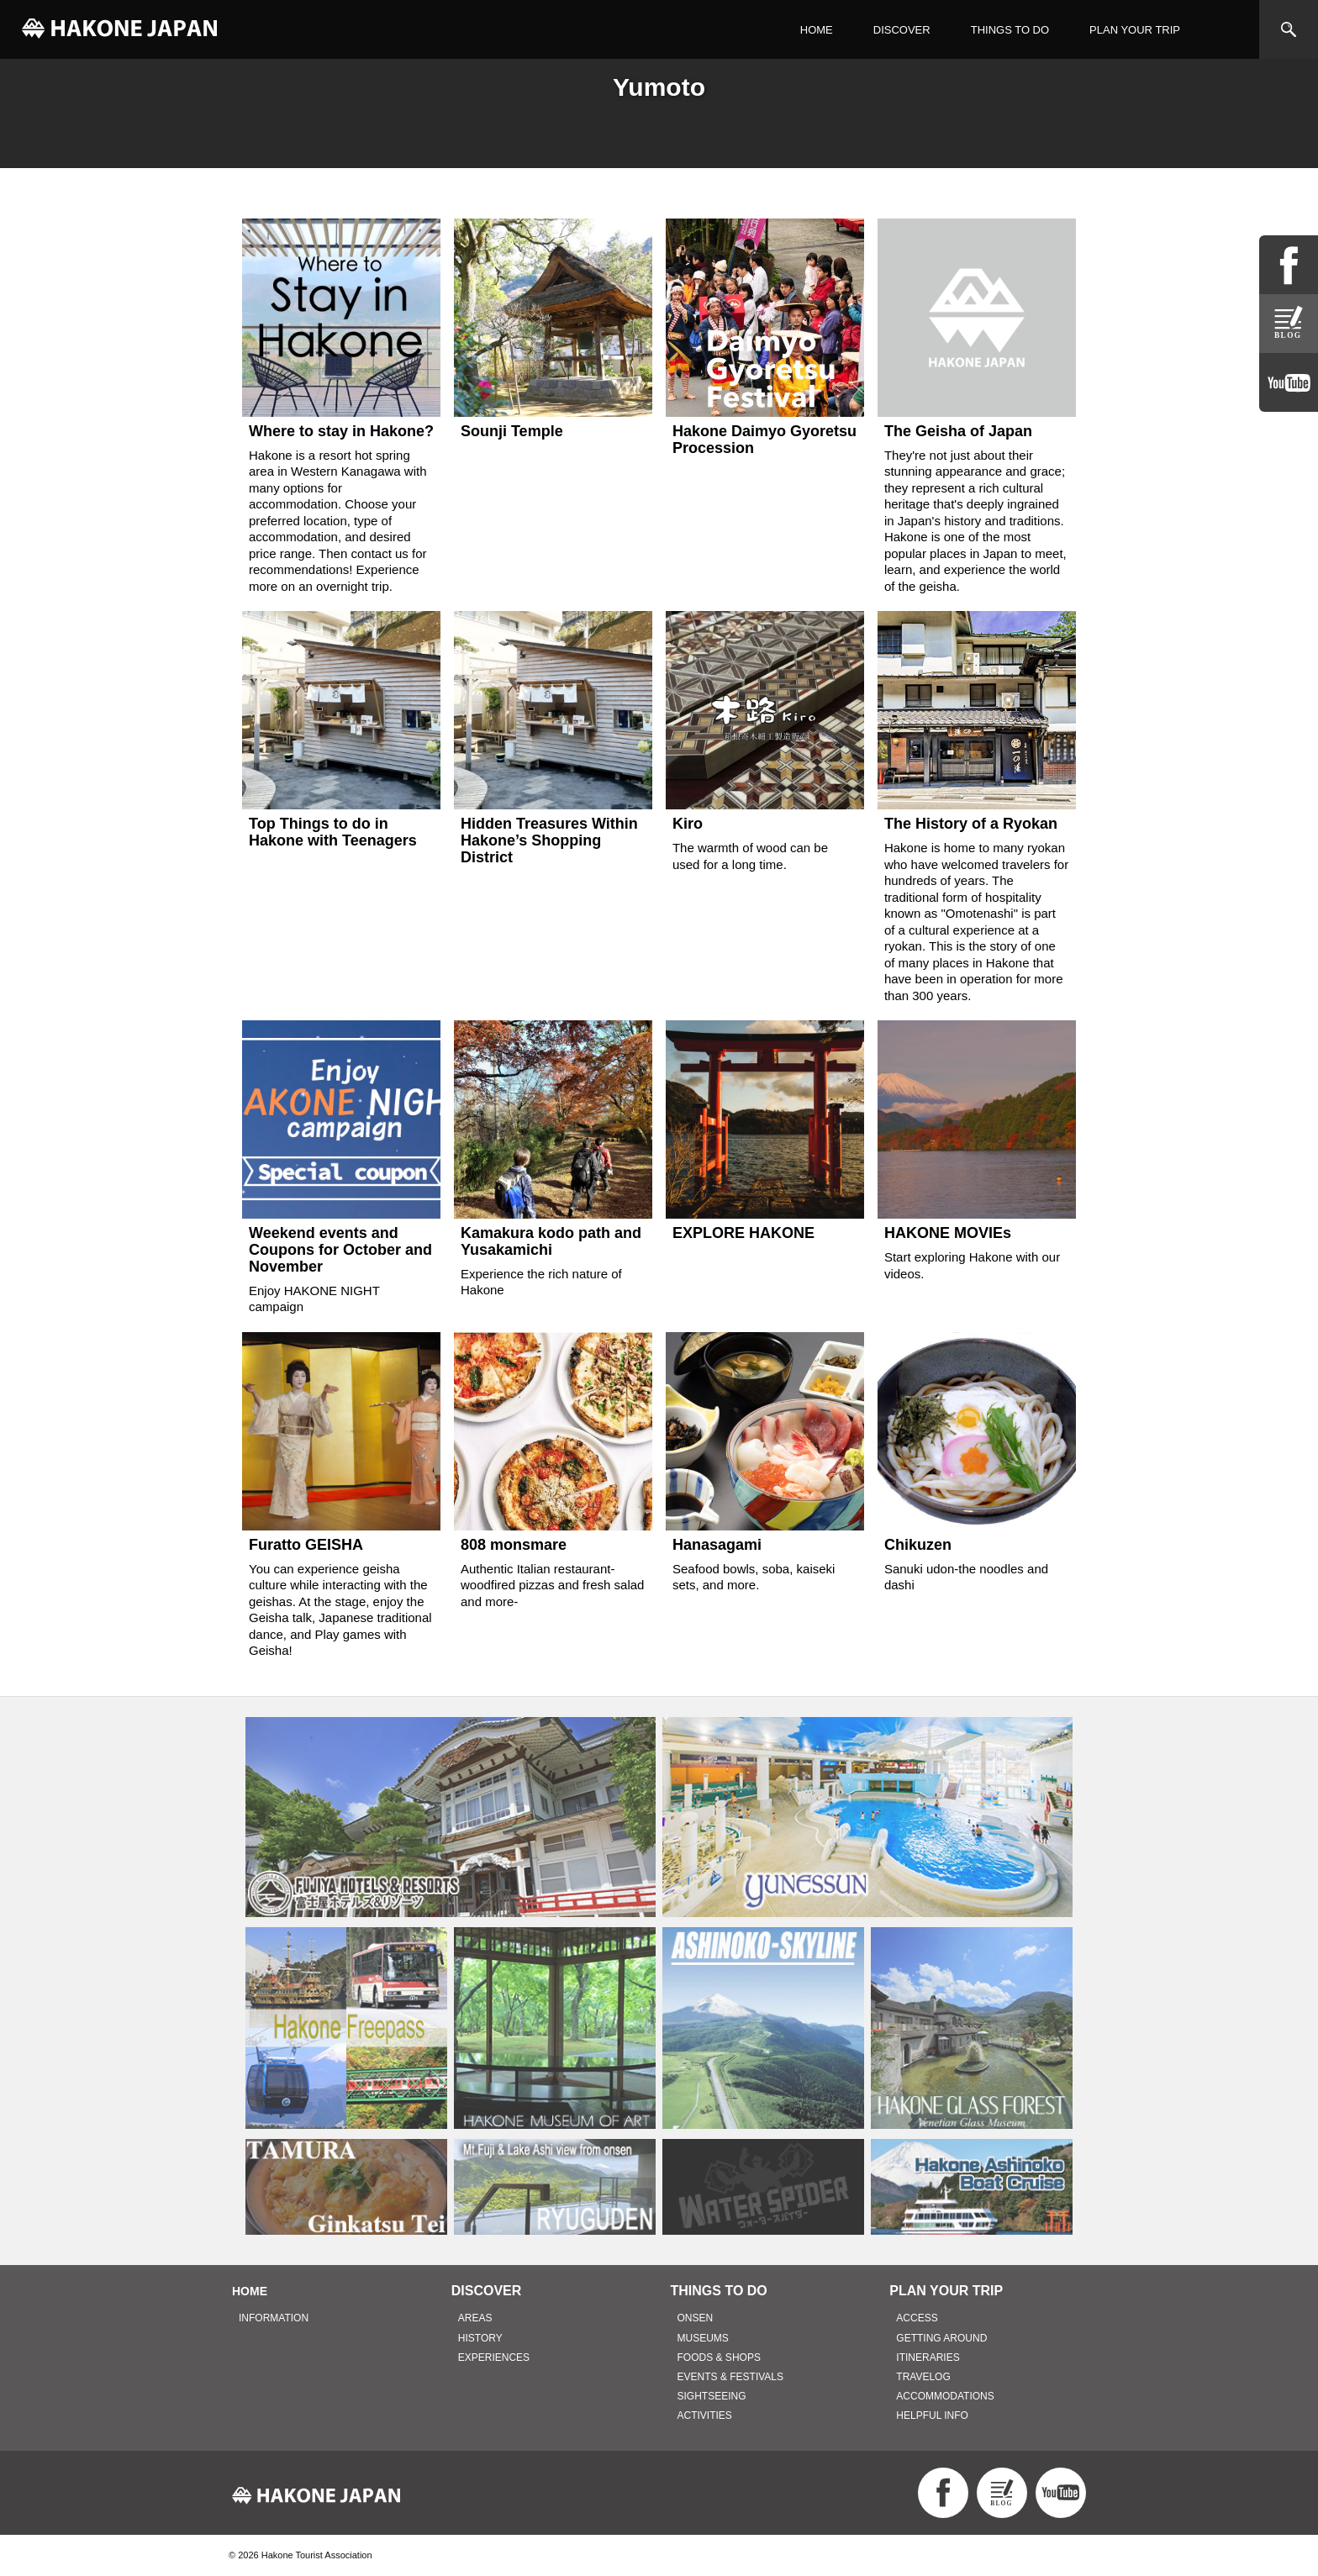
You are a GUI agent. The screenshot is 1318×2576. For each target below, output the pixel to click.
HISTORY (480, 2338)
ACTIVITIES (704, 2415)
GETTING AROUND (941, 2338)
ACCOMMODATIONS (945, 2396)
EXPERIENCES (494, 2357)
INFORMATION (273, 2318)
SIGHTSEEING (711, 2396)
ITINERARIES (927, 2357)
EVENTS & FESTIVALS (730, 2377)
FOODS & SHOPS (719, 2357)
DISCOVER (902, 30)
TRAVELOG (923, 2377)
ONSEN (695, 2318)
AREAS (475, 2318)
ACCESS (916, 2318)
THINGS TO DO (1010, 30)
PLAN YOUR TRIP (1134, 30)
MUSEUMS (703, 2338)
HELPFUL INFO (932, 2415)
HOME (816, 30)
